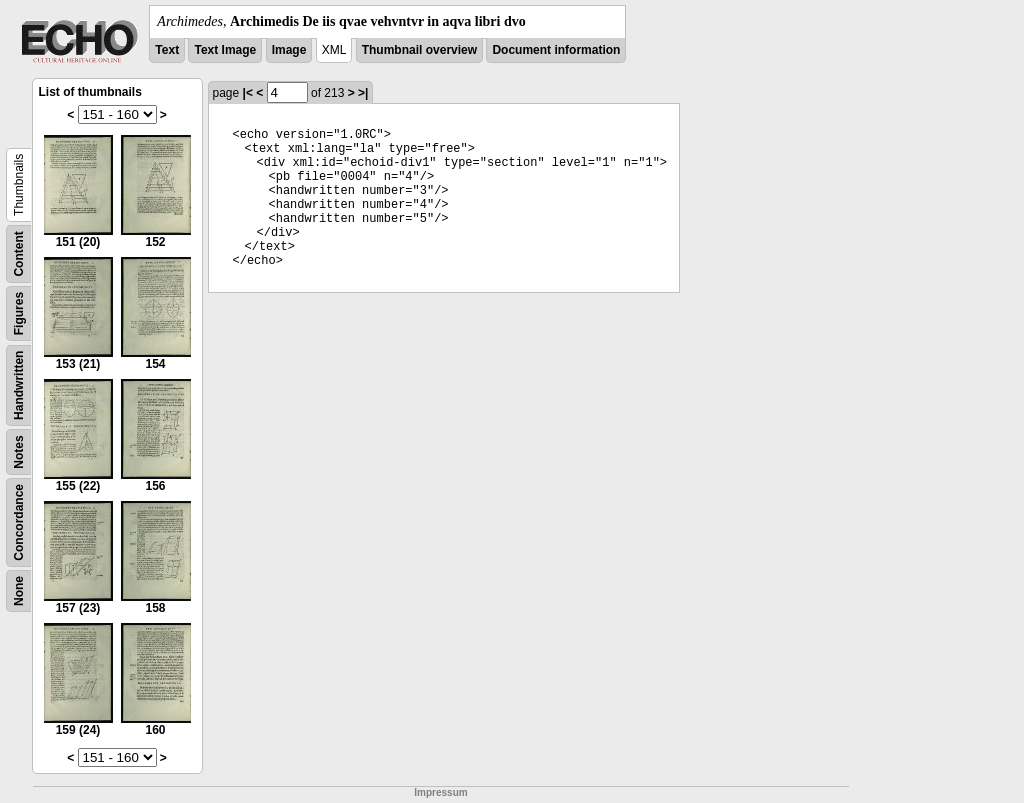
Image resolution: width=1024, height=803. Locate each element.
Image (289, 50)
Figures (19, 313)
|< (248, 93)
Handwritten (19, 385)
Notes (19, 451)
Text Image (225, 50)
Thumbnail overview (419, 50)
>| (363, 93)
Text (167, 50)
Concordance (19, 522)
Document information (556, 50)
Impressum (440, 792)
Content (19, 253)
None (19, 591)
